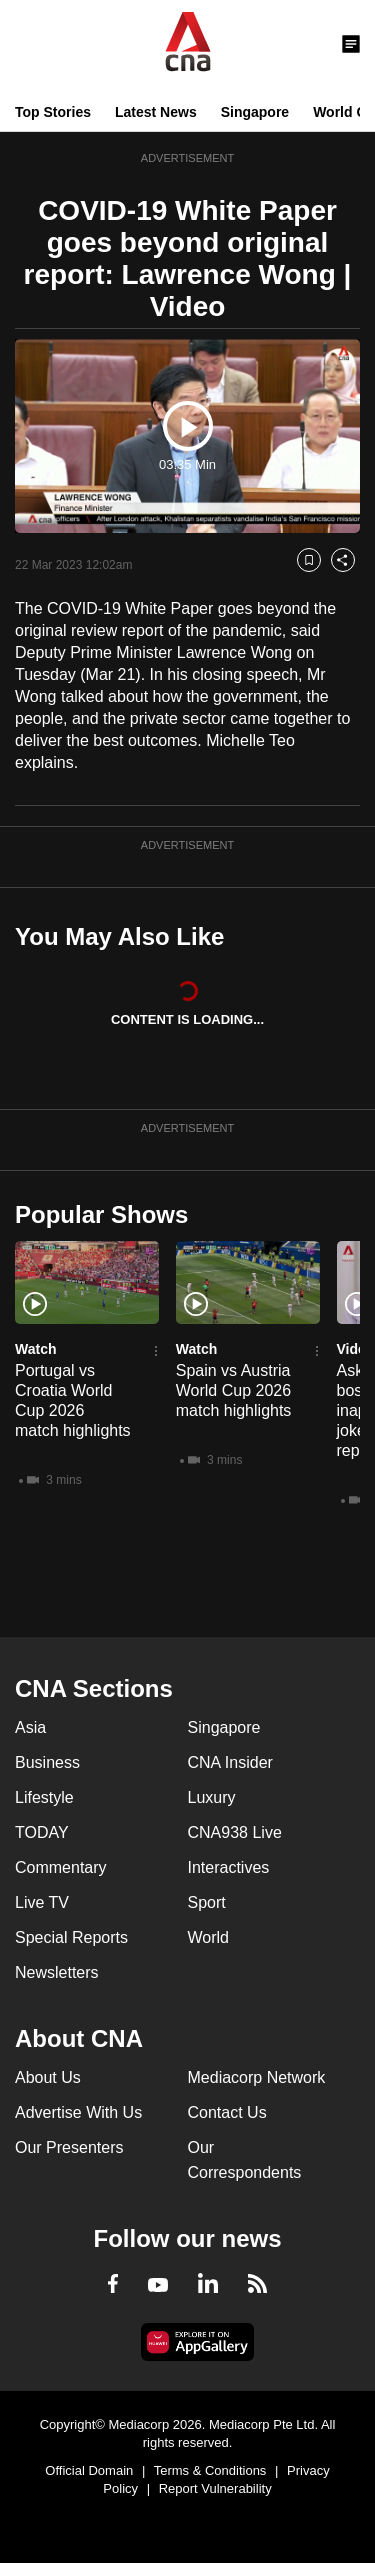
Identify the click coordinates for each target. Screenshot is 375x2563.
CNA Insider (230, 1762)
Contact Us (227, 2112)
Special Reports (71, 1937)
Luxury (212, 1797)
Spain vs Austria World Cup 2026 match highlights (234, 1390)
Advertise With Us (78, 2112)
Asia (30, 1727)
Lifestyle (44, 1797)
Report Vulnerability (215, 2488)
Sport (207, 1902)
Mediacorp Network (257, 2077)
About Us (48, 2077)
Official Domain (89, 2470)
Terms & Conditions (210, 2470)
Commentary (61, 1867)
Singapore (255, 112)
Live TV (42, 1902)
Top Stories (53, 112)
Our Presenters (69, 2147)
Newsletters (57, 1972)
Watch (35, 1349)
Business (47, 1762)
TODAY (42, 1832)
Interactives (229, 1867)
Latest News (156, 112)
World (209, 1937)
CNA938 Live (235, 1832)
